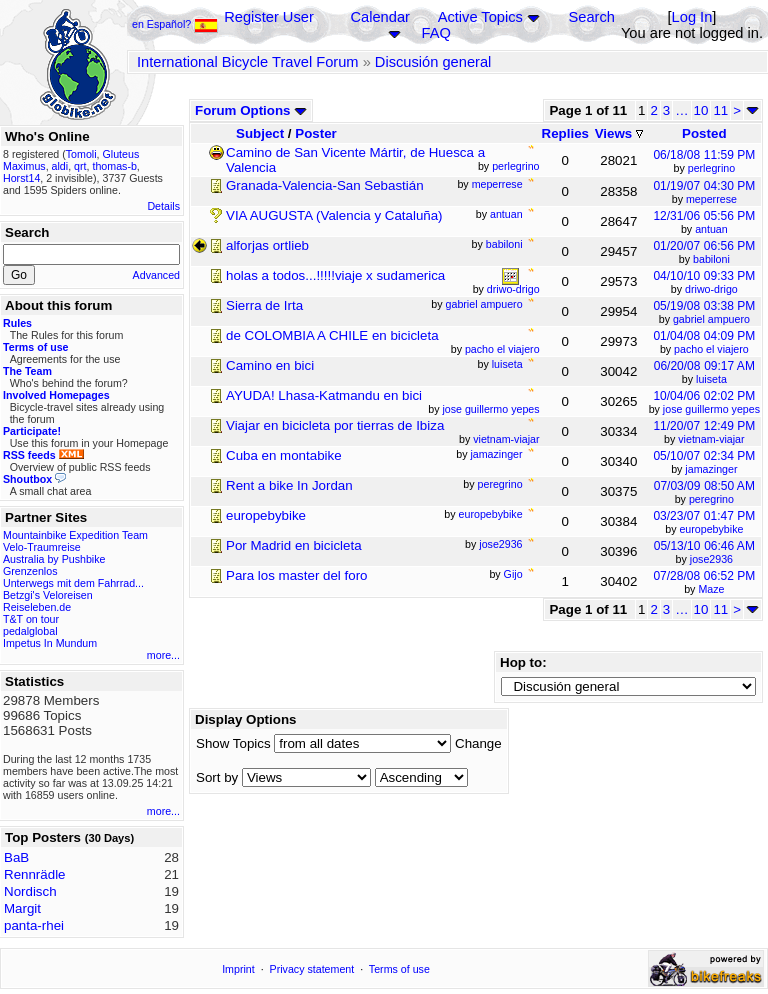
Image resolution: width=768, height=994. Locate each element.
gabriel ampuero (711, 319)
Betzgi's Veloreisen (48, 595)
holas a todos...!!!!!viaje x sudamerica (335, 275)
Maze (711, 589)
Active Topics (480, 17)
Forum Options (251, 110)
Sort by (217, 777)
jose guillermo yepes (711, 409)
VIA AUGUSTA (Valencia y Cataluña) (334, 215)
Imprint (238, 969)
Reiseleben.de (37, 607)
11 (720, 110)
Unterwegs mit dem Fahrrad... (73, 583)
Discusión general (433, 62)
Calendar (379, 17)
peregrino (711, 499)
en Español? (175, 24)
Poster (315, 133)
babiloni (711, 259)
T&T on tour (31, 619)
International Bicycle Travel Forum (248, 62)
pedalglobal (30, 631)
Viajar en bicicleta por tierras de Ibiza (335, 425)
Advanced (156, 275)
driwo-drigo (711, 289)
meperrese (711, 199)
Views (619, 133)
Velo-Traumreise (42, 547)
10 (701, 110)
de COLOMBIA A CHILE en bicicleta (332, 335)
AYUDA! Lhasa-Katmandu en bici (324, 395)
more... (163, 655)
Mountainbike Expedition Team (75, 535)
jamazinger (711, 469)
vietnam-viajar (711, 439)
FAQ (436, 33)
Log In (692, 17)
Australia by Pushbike (54, 559)
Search (591, 17)
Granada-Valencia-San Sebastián (325, 185)
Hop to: (523, 662)
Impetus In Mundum (50, 643)
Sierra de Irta (264, 305)
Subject (260, 133)
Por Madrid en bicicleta (294, 545)
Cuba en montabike (284, 455)
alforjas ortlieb (267, 245)
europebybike (266, 515)
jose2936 (711, 559)
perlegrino (711, 168)
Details (163, 206)
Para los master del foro (297, 575)
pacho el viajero (711, 349)
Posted (704, 133)
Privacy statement (312, 969)
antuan (711, 229)
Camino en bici (270, 365)
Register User (269, 17)
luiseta (711, 379)
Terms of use (399, 969)
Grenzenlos (30, 571)
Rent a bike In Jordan (289, 485)
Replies (565, 133)
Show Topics (233, 743)
